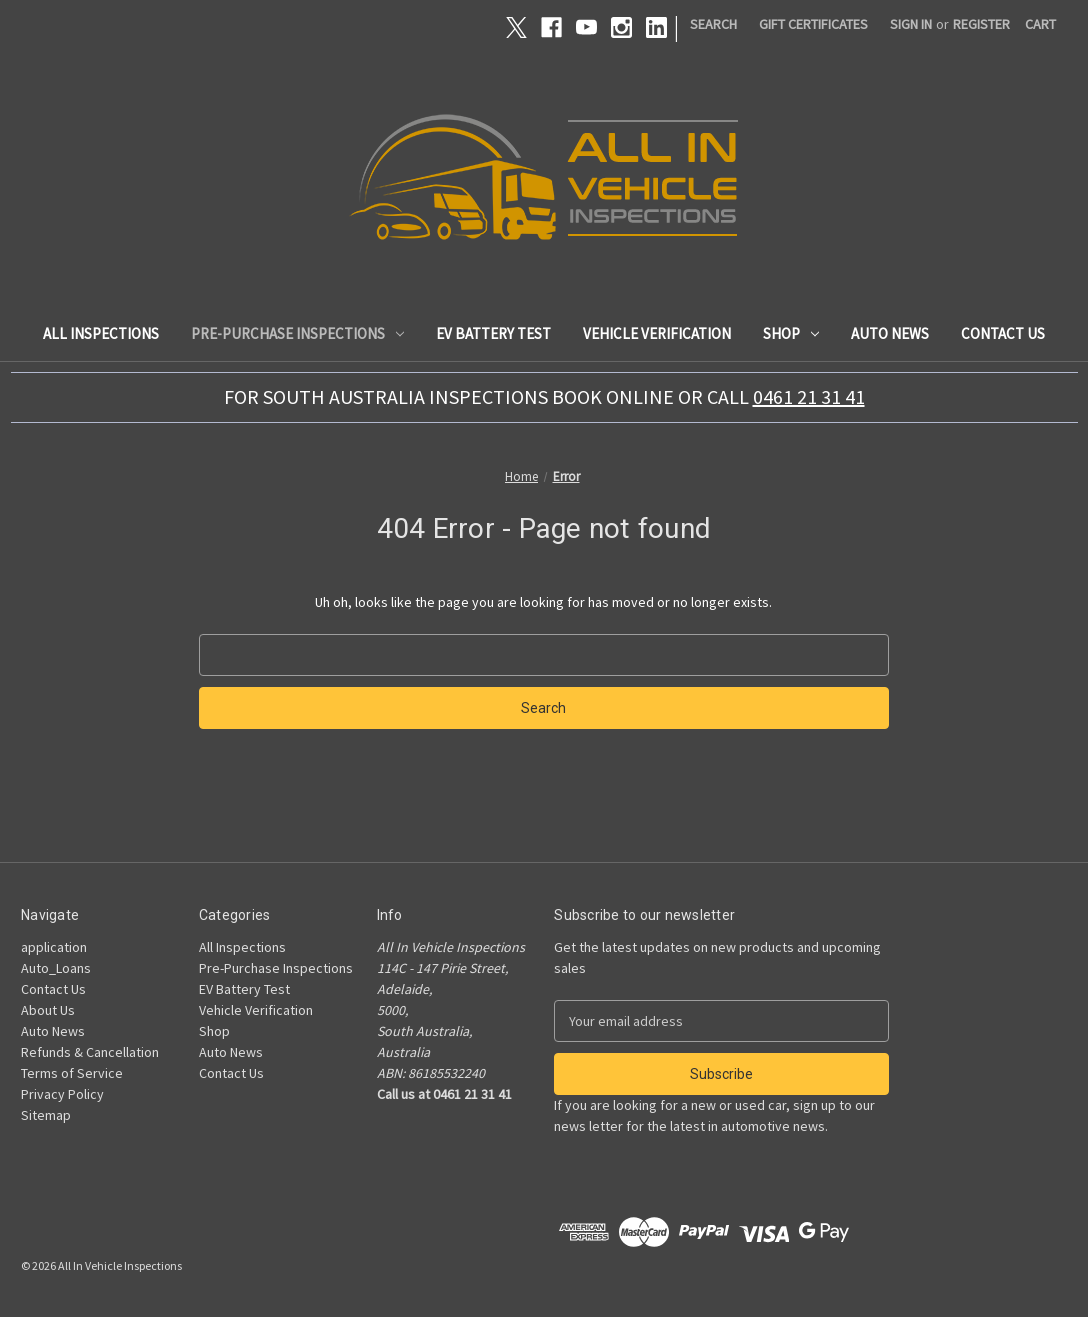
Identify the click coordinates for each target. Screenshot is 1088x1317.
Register (981, 24)
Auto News (890, 333)
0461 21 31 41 (809, 396)
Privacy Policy (62, 1094)
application (54, 947)
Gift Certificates (813, 24)
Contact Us (1003, 333)
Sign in (911, 24)
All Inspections (101, 333)
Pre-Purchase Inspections (297, 333)
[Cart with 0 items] (1040, 24)
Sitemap (46, 1115)
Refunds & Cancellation (90, 1052)
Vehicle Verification (657, 333)
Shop (791, 333)
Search (713, 24)
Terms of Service (72, 1073)
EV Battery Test (493, 333)
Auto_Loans (56, 968)
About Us (48, 1010)
